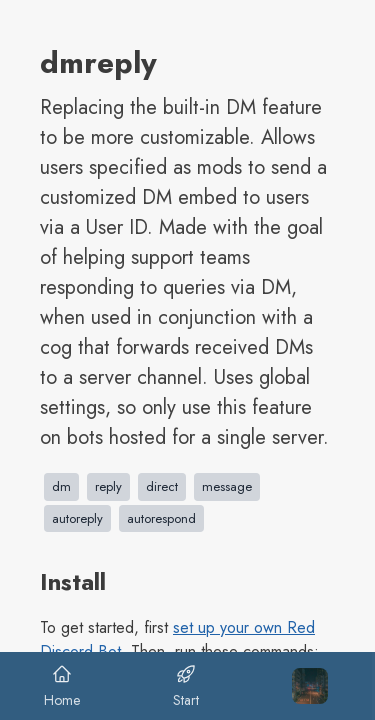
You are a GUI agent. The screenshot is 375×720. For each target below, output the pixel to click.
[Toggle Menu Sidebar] (310, 686)
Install (73, 581)
